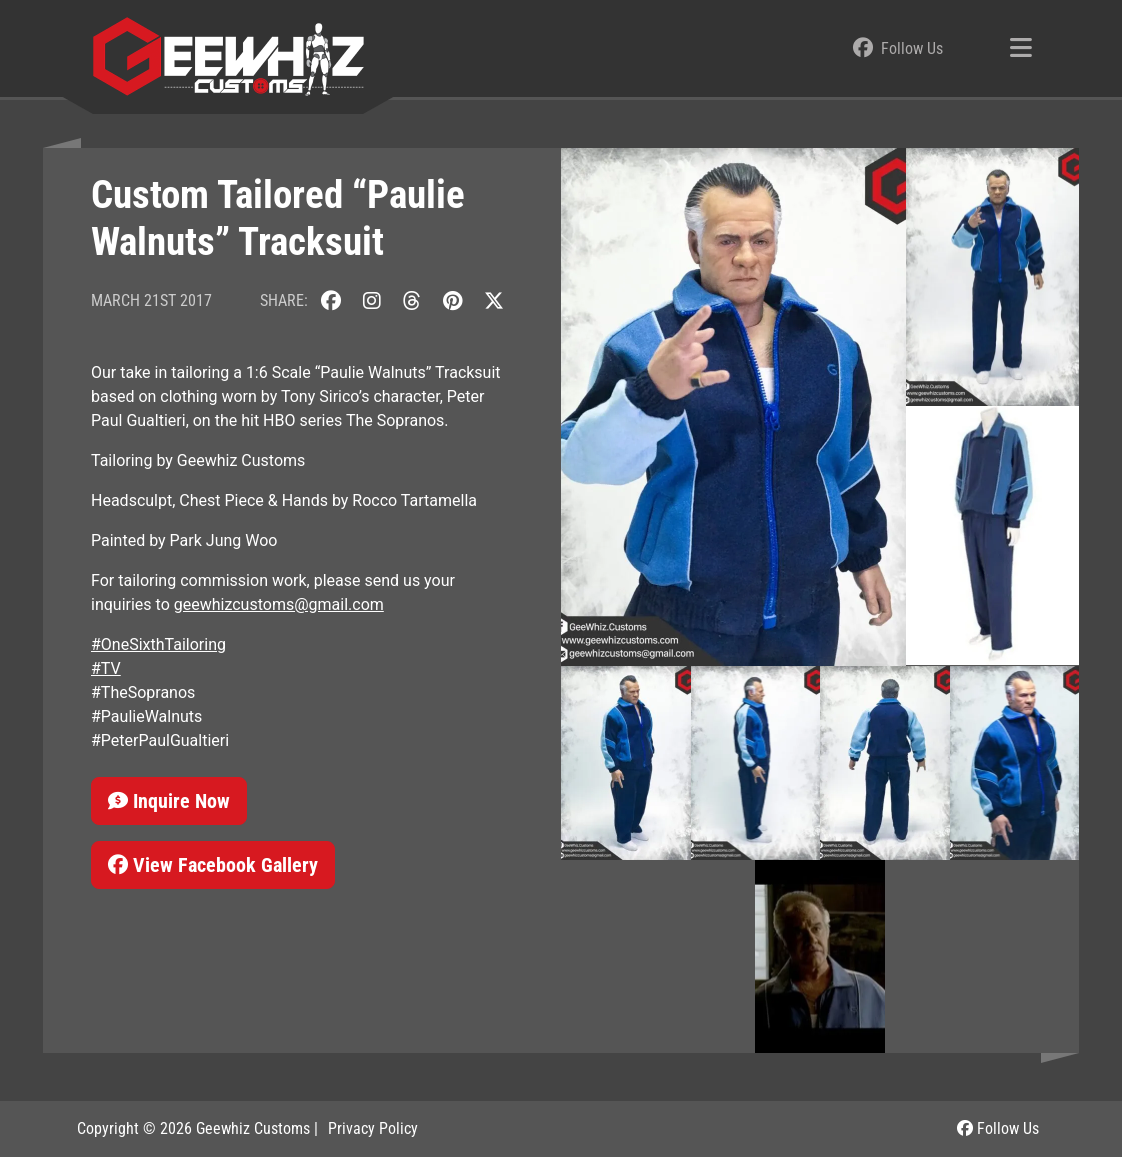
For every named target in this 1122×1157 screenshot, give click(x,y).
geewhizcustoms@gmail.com (279, 604)
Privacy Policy (373, 1128)
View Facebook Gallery (213, 865)
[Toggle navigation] (1021, 49)
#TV (106, 668)
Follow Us (998, 1128)
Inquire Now (169, 801)
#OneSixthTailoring (158, 644)
